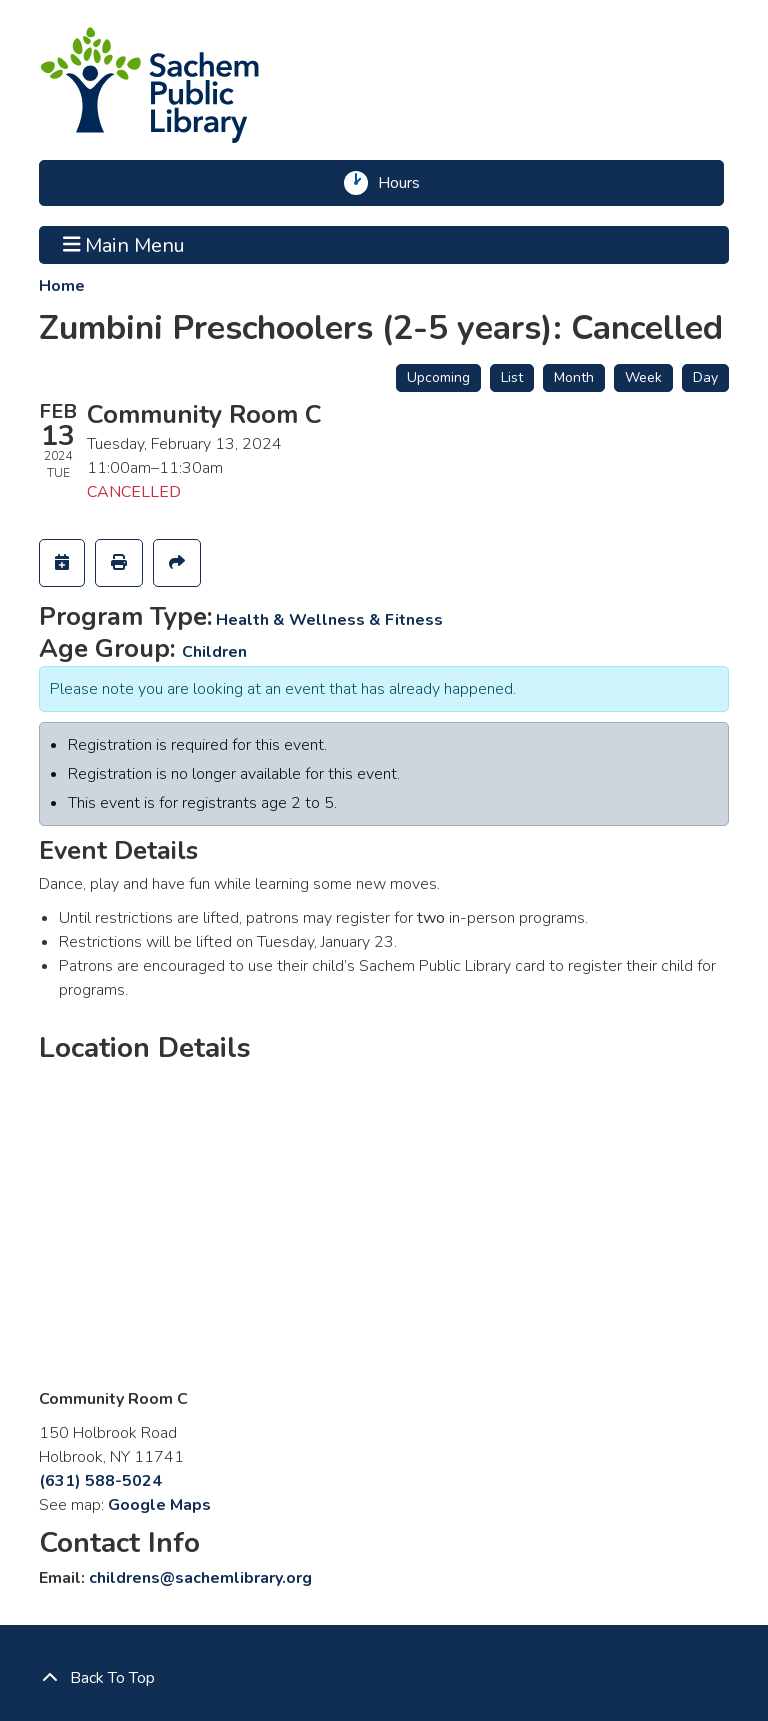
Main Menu (124, 245)
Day (705, 377)
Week (643, 377)
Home (62, 286)
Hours (405, 183)
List (512, 377)
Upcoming (438, 377)
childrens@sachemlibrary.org (200, 1578)
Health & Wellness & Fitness (329, 620)
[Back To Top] (384, 1678)
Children (214, 652)
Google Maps (159, 1505)
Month (574, 377)
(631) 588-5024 (100, 1481)
